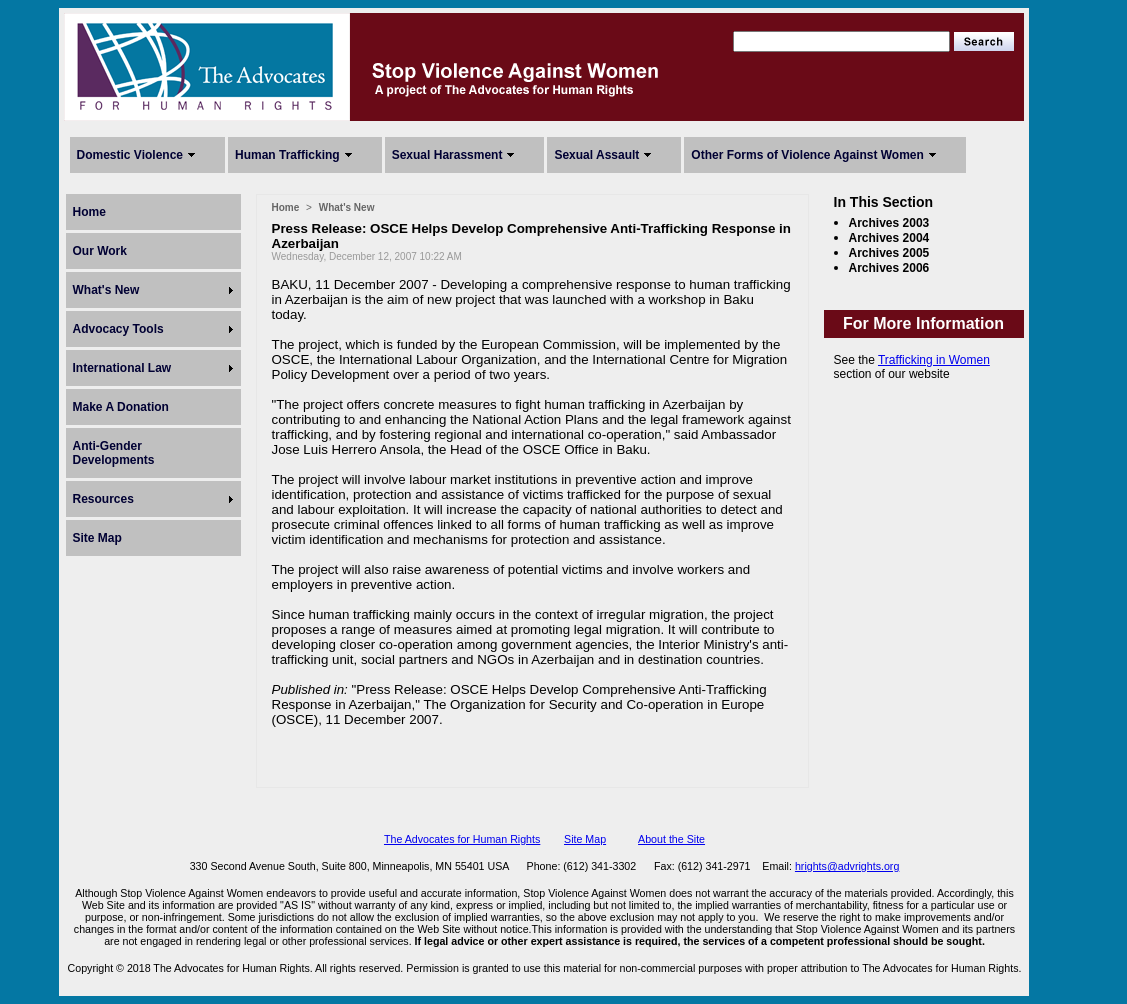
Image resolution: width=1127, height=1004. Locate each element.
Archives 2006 (889, 268)
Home (89, 212)
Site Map (97, 538)
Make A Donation (121, 407)
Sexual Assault (596, 155)
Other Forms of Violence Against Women (807, 155)
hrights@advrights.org (847, 866)
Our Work (100, 251)
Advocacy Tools (118, 329)
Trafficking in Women (934, 360)
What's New (106, 290)
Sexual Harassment (447, 155)
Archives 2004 (889, 238)
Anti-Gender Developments (114, 453)
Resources (103, 499)
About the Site (671, 839)
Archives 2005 (889, 253)
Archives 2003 (889, 223)
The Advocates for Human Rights (462, 839)
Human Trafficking (287, 155)
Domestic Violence (130, 155)
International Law (122, 368)
